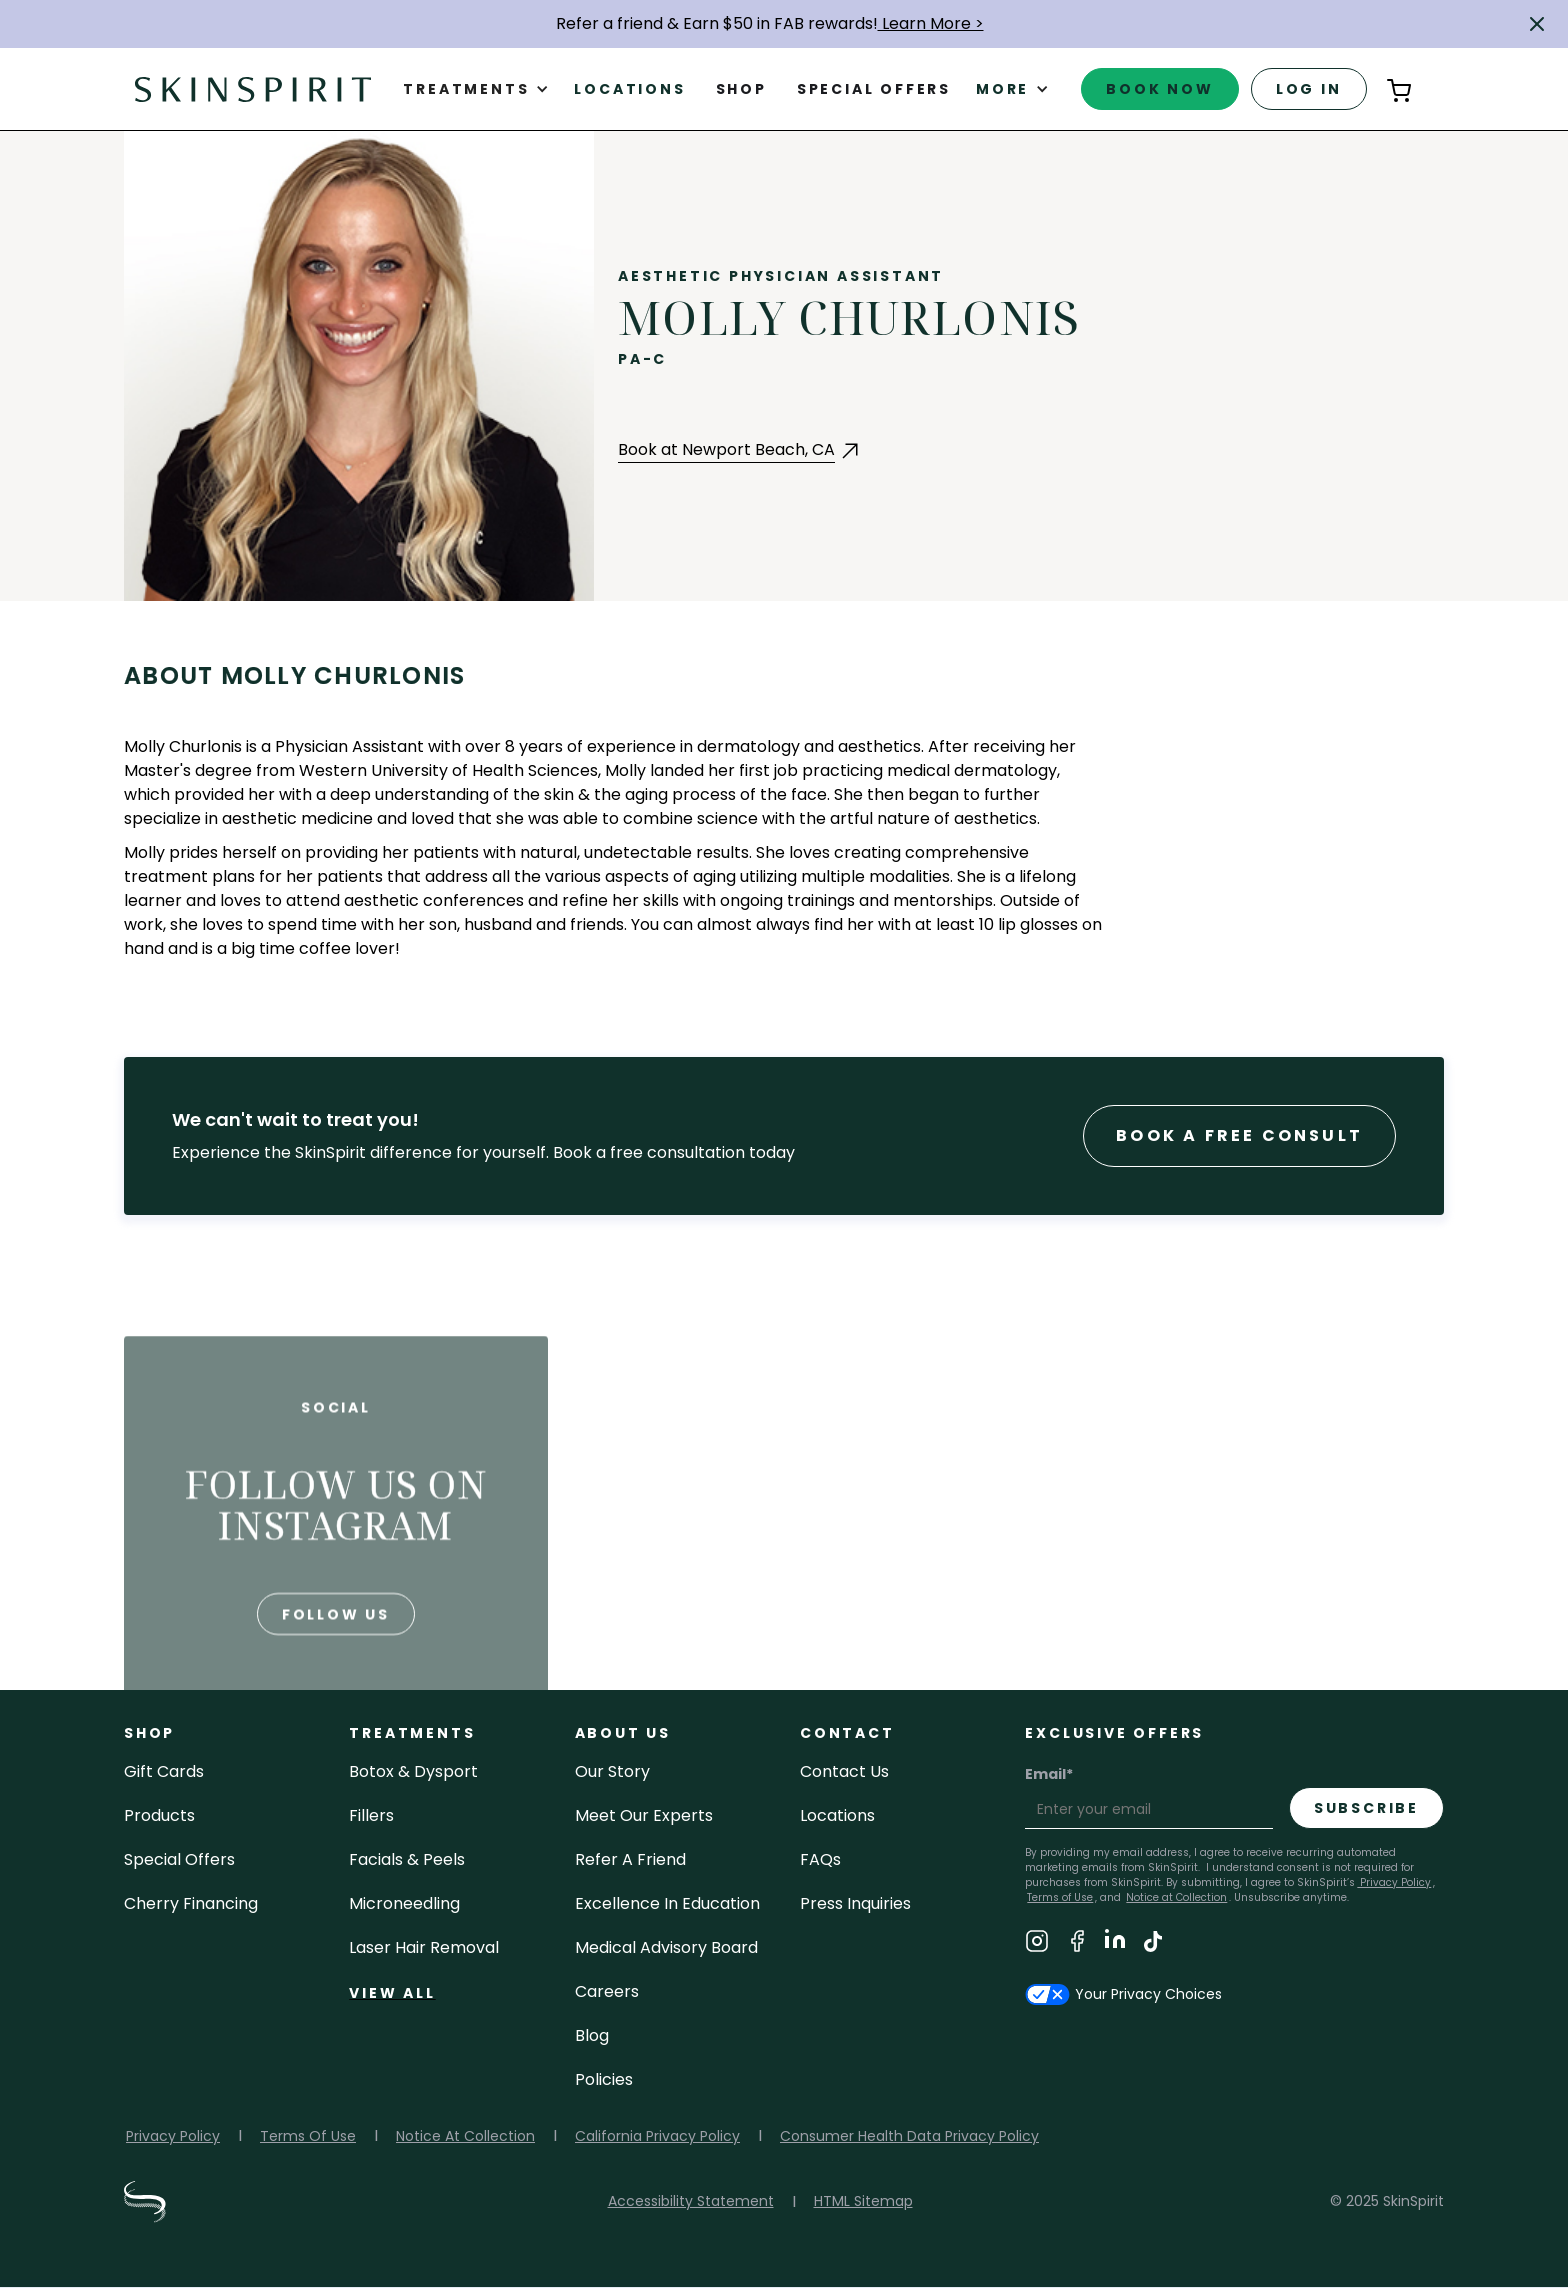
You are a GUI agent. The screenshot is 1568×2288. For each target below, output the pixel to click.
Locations (629, 89)
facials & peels (407, 1859)
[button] (1537, 24)
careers (607, 1991)
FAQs (820, 1859)
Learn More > (931, 23)
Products (159, 1815)
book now (1159, 89)
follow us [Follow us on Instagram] (336, 1654)
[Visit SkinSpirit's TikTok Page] (1153, 1944)
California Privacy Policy (657, 2136)
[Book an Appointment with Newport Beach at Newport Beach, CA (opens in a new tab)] (740, 450)
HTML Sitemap (863, 2201)
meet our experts (644, 1815)
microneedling (404, 1903)
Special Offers (179, 1859)
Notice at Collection (1176, 1897)
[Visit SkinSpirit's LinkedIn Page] (1115, 1944)
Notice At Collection (465, 2136)
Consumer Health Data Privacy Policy (909, 2136)
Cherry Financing (191, 1903)
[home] (253, 88)
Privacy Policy (1394, 1882)
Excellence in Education (667, 1903)
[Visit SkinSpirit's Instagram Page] (1037, 1944)
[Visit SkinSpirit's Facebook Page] (1077, 1944)
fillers (371, 1815)
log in (1309, 89)
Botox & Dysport (413, 1771)
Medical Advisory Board (666, 1947)
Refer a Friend (630, 1859)
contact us (844, 1771)
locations (837, 1815)
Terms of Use (1060, 1897)
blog (592, 2035)
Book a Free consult (1239, 1135)
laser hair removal (424, 1947)
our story (612, 1771)
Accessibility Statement (691, 2201)
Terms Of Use (308, 2136)
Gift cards (164, 1771)
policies (604, 2079)
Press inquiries (855, 1903)
